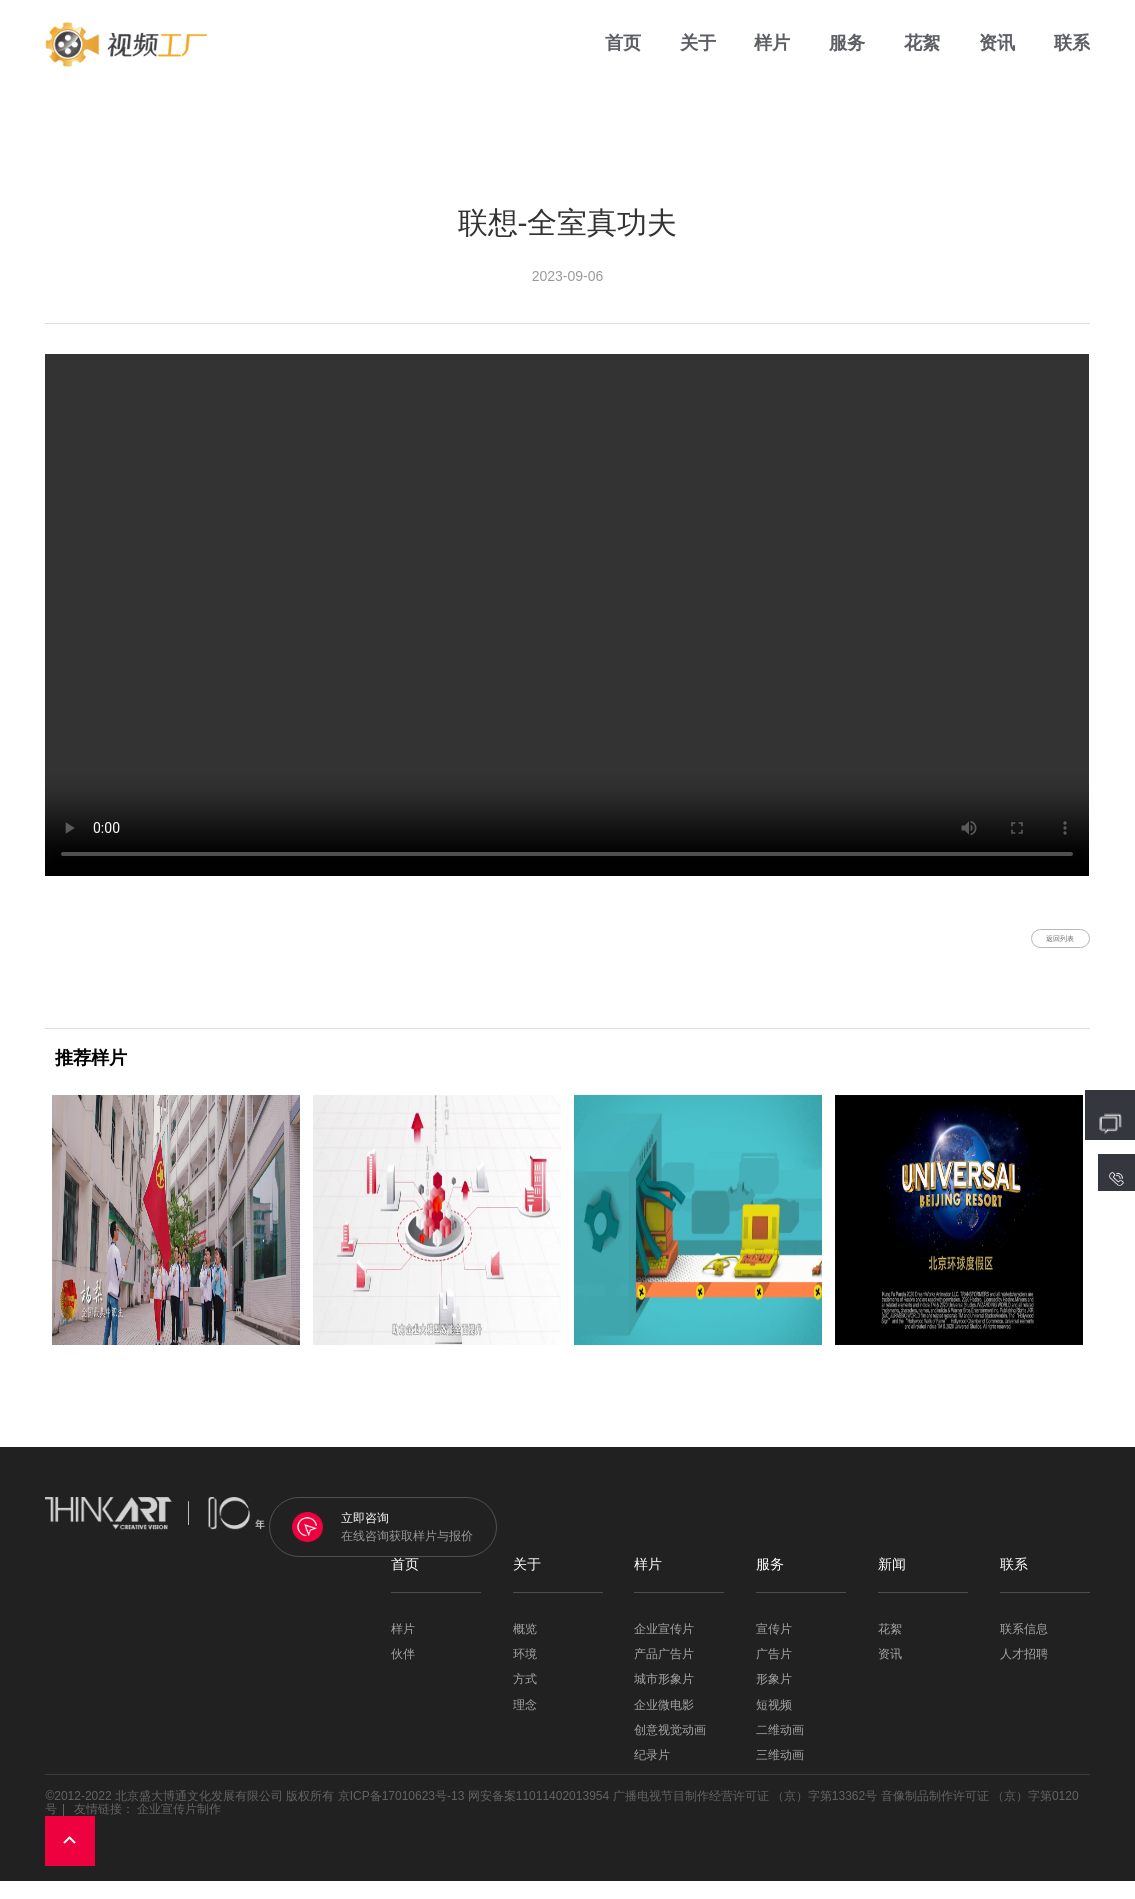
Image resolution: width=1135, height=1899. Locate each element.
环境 (525, 1673)
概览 (525, 1648)
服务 (847, 59)
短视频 (774, 1723)
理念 (525, 1723)
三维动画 (780, 1774)
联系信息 (1024, 1648)
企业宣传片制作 (179, 1828)
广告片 (774, 1673)
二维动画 (780, 1748)
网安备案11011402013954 (538, 1814)
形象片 (774, 1698)
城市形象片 (664, 1698)
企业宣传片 (664, 1648)
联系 (1072, 59)
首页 (623, 59)
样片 (772, 59)
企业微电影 (664, 1723)
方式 (525, 1698)
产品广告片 (664, 1673)
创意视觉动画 (670, 1748)
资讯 (997, 59)
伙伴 (403, 1673)
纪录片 (652, 1774)
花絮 (922, 59)
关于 (698, 59)
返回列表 (1031, 947)
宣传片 (774, 1648)
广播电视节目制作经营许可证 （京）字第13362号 (745, 1814)
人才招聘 (1024, 1673)
